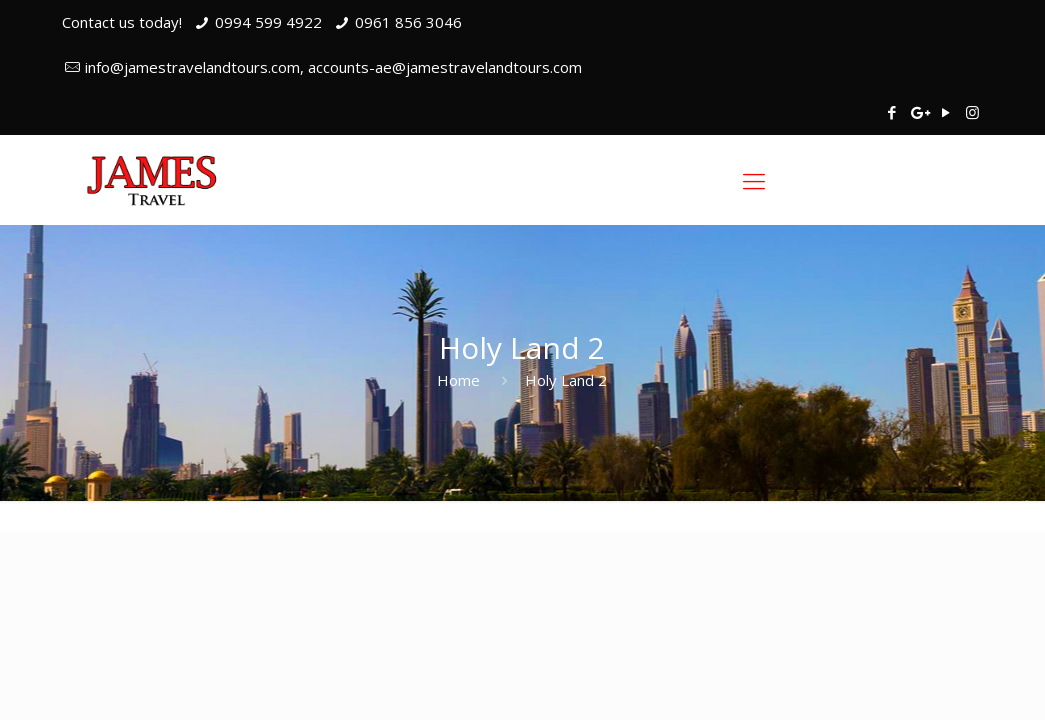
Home (458, 380)
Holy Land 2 (566, 380)
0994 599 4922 (268, 22)
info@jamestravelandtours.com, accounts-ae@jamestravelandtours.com (333, 67)
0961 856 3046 (408, 22)
